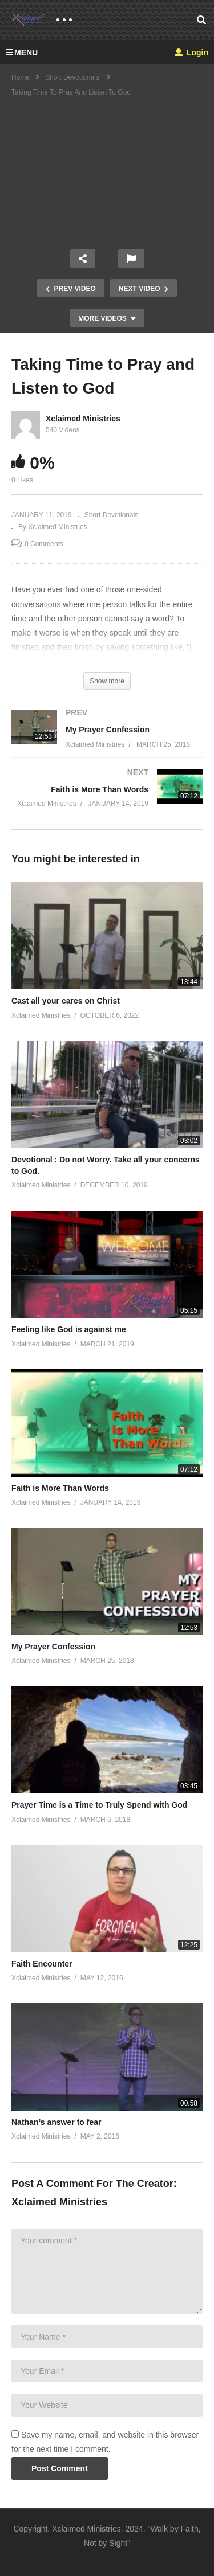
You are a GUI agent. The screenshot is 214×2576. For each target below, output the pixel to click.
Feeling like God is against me (68, 1329)
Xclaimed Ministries (83, 418)
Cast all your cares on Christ (65, 1000)
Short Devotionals (111, 515)
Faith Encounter (41, 1963)
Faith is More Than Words (60, 1488)
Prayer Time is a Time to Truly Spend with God (99, 1804)
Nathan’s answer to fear (56, 2122)
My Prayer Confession (53, 1646)
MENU (22, 52)
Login (191, 52)
